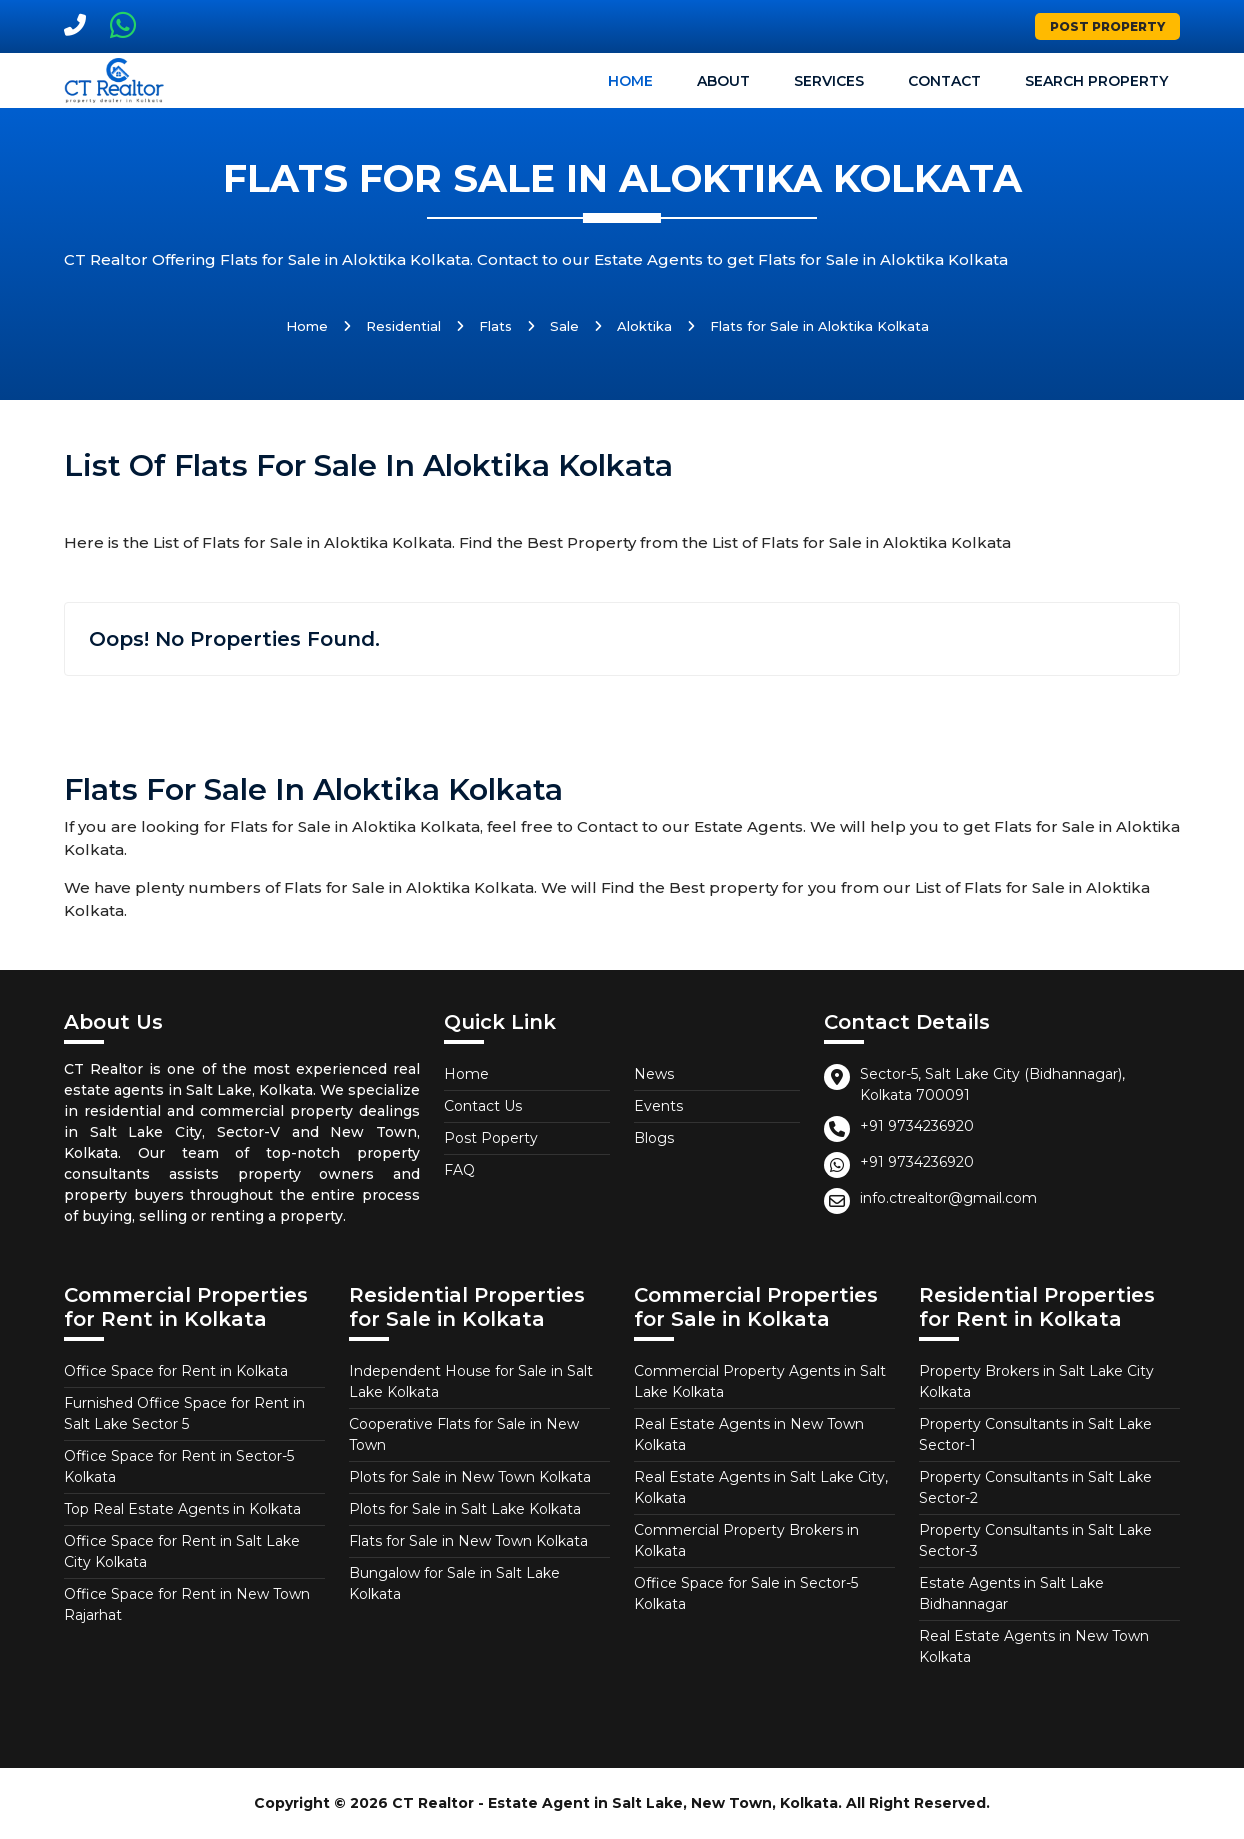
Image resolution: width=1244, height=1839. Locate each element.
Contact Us (483, 1106)
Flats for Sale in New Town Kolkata (468, 1541)
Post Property (1107, 26)
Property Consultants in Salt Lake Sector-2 (1035, 1487)
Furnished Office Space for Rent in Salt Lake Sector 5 (184, 1413)
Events (658, 1106)
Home (630, 81)
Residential (403, 326)
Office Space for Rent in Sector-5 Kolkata (179, 1466)
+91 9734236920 (917, 1126)
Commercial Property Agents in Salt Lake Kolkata (760, 1381)
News (654, 1074)
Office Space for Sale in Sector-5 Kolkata (746, 1593)
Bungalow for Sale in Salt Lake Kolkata (454, 1583)
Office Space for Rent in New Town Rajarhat (187, 1604)
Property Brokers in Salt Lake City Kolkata (1036, 1381)
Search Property (1096, 81)
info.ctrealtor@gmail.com (948, 1198)
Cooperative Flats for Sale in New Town (464, 1434)
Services (829, 81)
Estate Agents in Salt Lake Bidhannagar (1011, 1593)
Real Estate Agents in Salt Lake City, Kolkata (761, 1487)
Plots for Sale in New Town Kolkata (470, 1477)
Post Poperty (491, 1138)
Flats (495, 326)
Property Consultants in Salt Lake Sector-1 (1035, 1434)
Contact (944, 81)
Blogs (654, 1138)
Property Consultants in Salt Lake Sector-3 (1035, 1540)
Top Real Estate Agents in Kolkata (182, 1509)
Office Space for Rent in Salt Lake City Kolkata (182, 1551)
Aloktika (644, 326)
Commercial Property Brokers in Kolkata (746, 1540)
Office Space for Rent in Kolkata (176, 1371)
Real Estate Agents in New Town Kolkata (749, 1434)
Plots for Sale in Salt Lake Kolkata (465, 1509)
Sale (564, 326)
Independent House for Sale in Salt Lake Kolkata (471, 1381)
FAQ (459, 1170)
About (723, 81)
